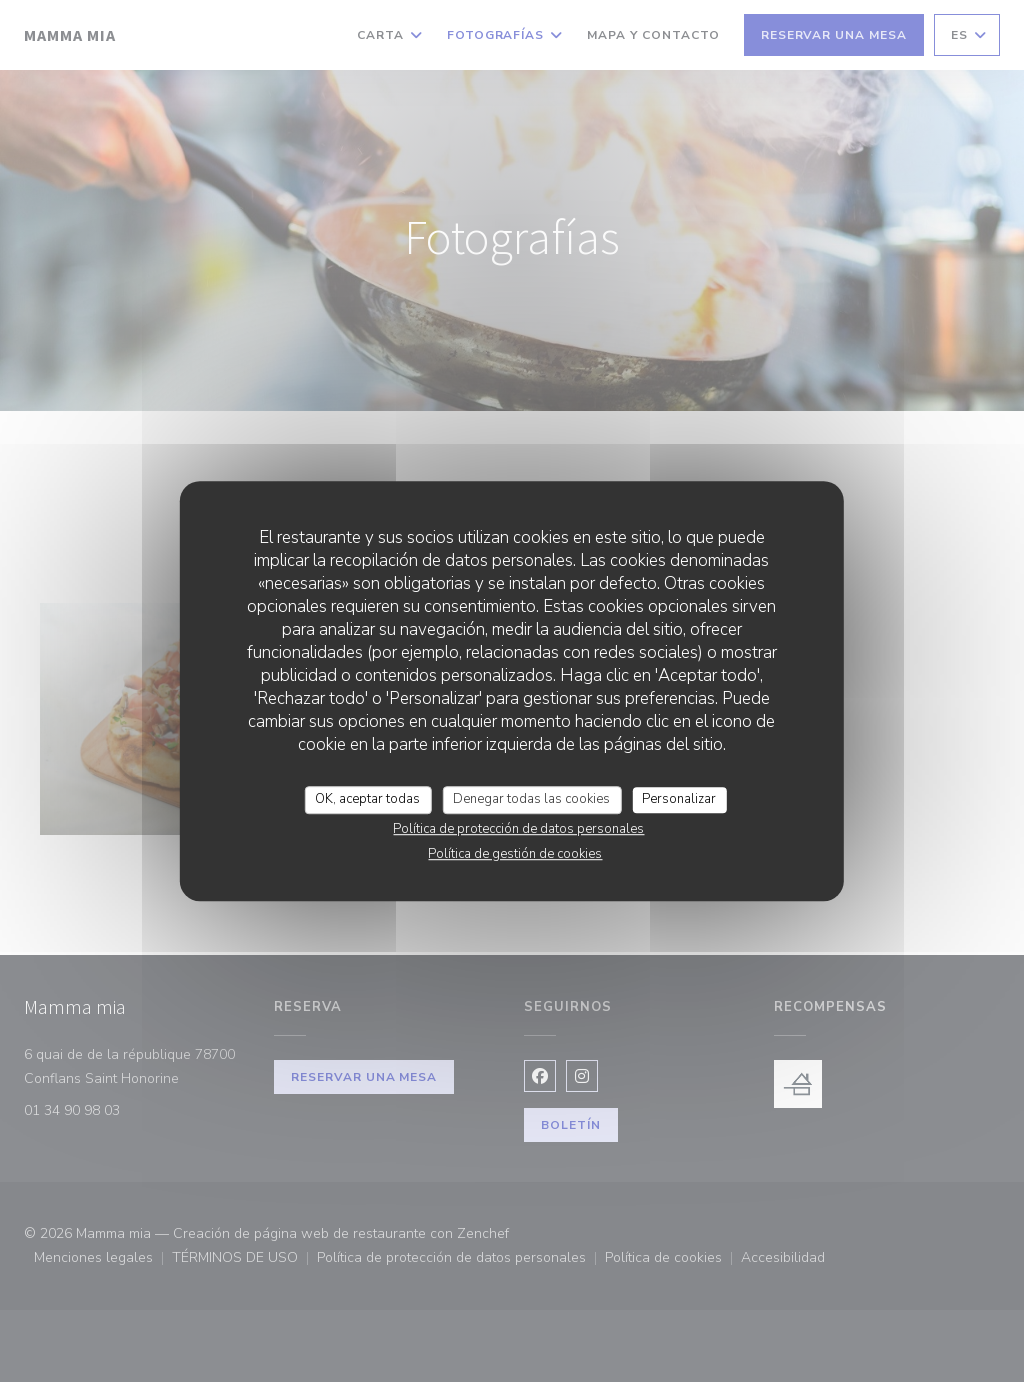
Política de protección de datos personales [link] (518, 829)
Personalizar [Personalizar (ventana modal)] (679, 799)
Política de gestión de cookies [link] (515, 854)
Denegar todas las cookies (531, 799)
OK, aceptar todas (367, 799)
